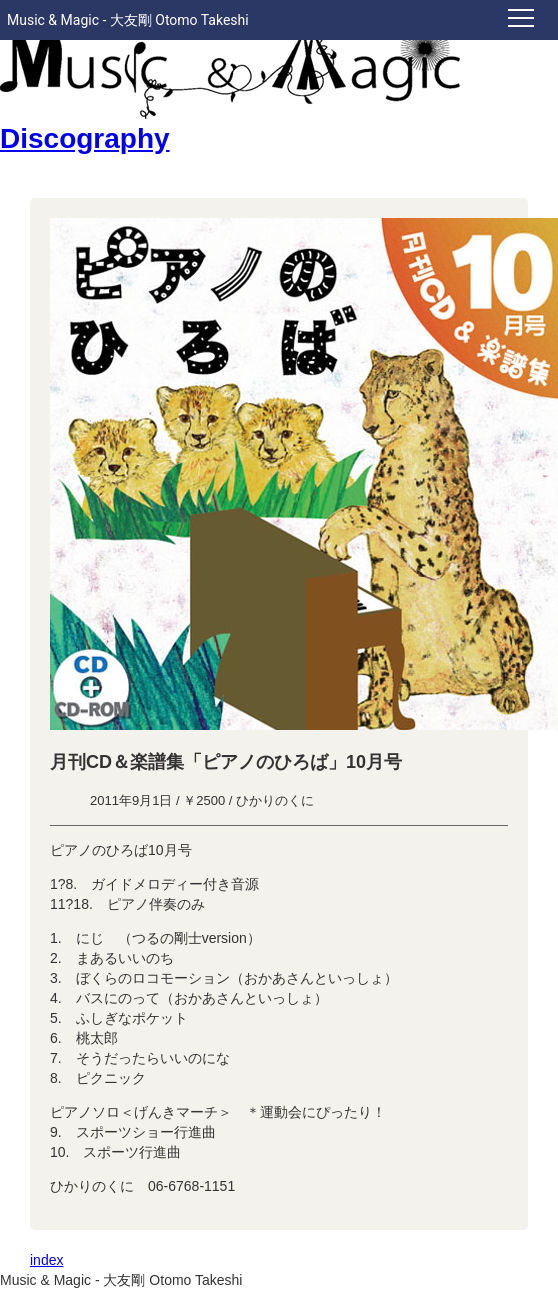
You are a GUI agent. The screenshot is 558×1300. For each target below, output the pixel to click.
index (46, 1260)
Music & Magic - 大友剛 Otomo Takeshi (128, 20)
